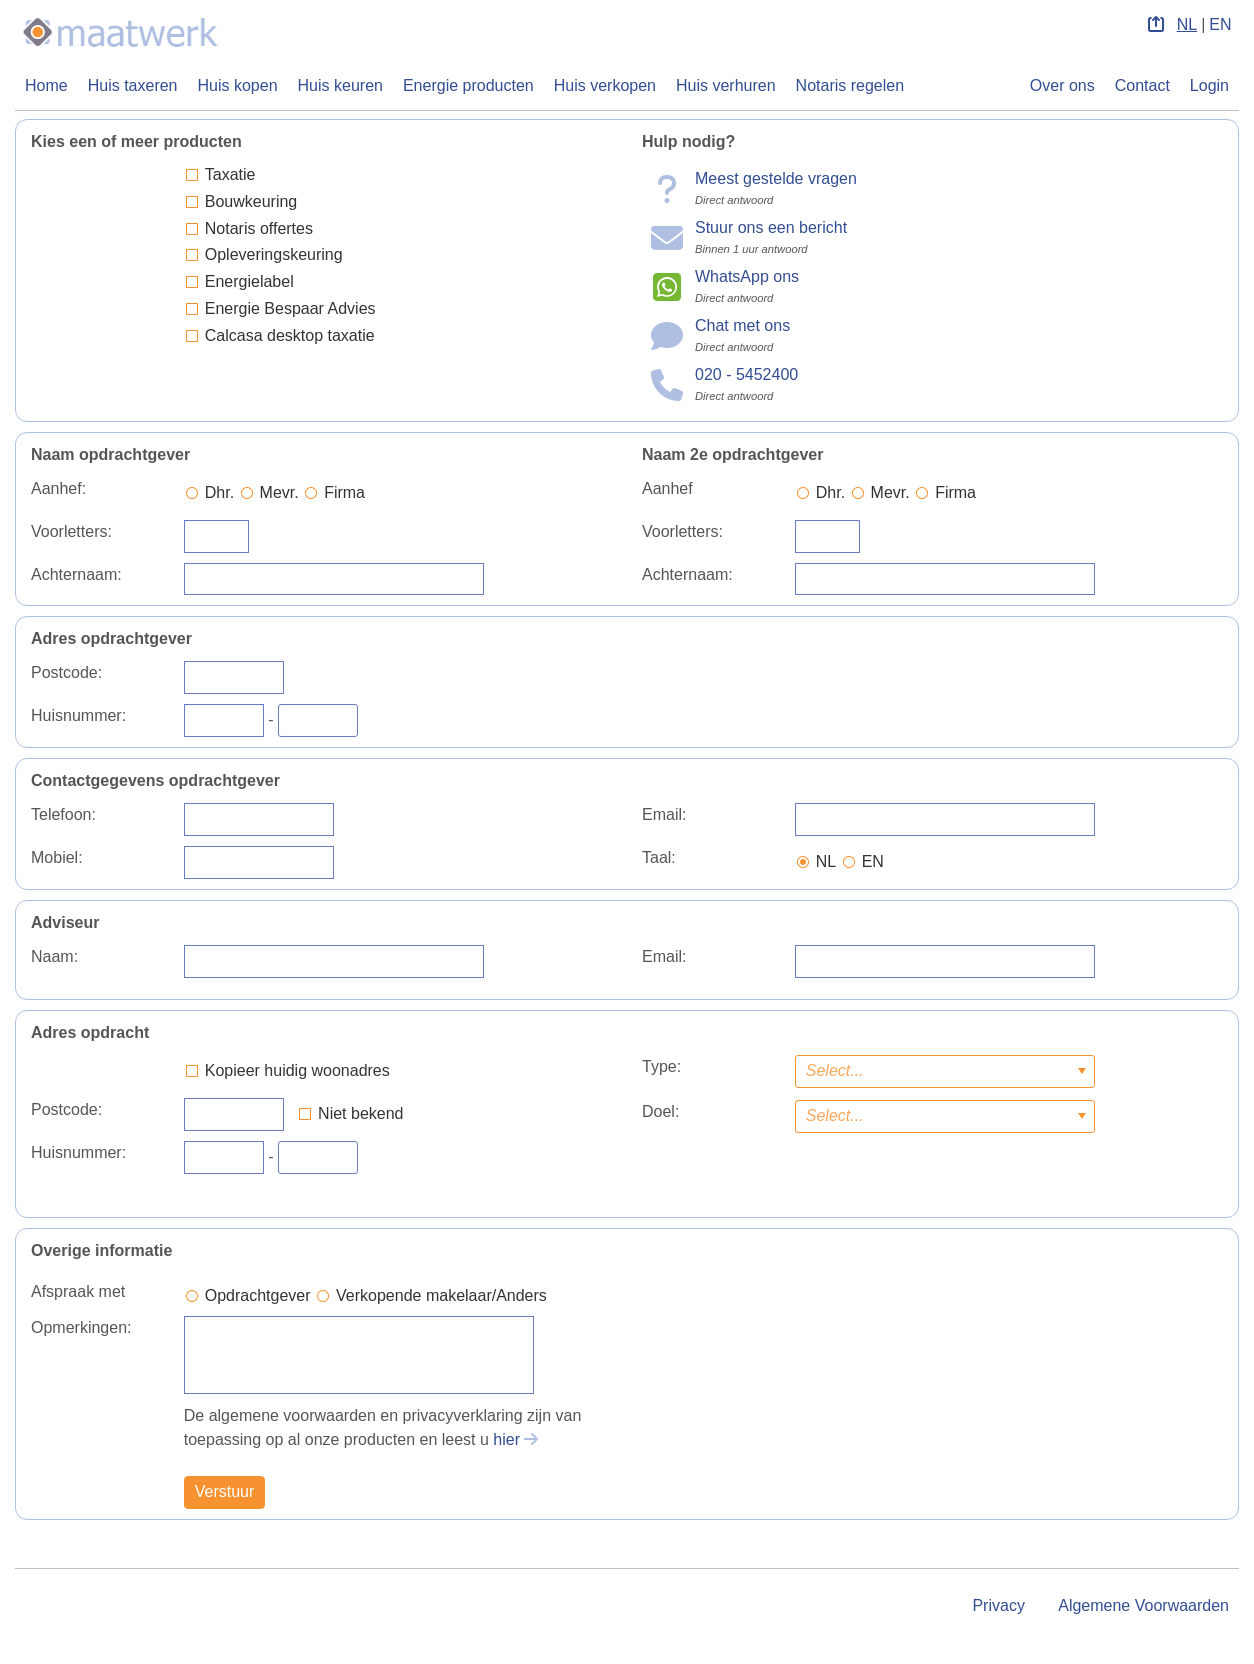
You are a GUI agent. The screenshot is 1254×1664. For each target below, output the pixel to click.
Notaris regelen (850, 85)
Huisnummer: (78, 715)
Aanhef (667, 488)
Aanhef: (58, 488)
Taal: (659, 857)
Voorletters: (71, 531)
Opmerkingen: (81, 1327)
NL (1187, 24)
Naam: (54, 956)
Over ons (1062, 85)
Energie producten (468, 85)
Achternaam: (76, 574)
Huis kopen (238, 85)
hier (506, 1439)
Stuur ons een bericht (771, 227)
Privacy (998, 1605)
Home (46, 85)
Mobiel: (57, 857)
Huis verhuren (726, 85)
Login (1209, 85)
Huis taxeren (133, 85)
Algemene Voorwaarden (1143, 1605)
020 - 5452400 (746, 374)
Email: (664, 814)
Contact (1142, 85)
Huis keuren (340, 85)
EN (1220, 24)
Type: (661, 1066)
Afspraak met (78, 1291)
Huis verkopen (605, 85)
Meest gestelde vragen (776, 178)
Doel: (660, 1111)
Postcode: (66, 672)
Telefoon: (63, 814)
